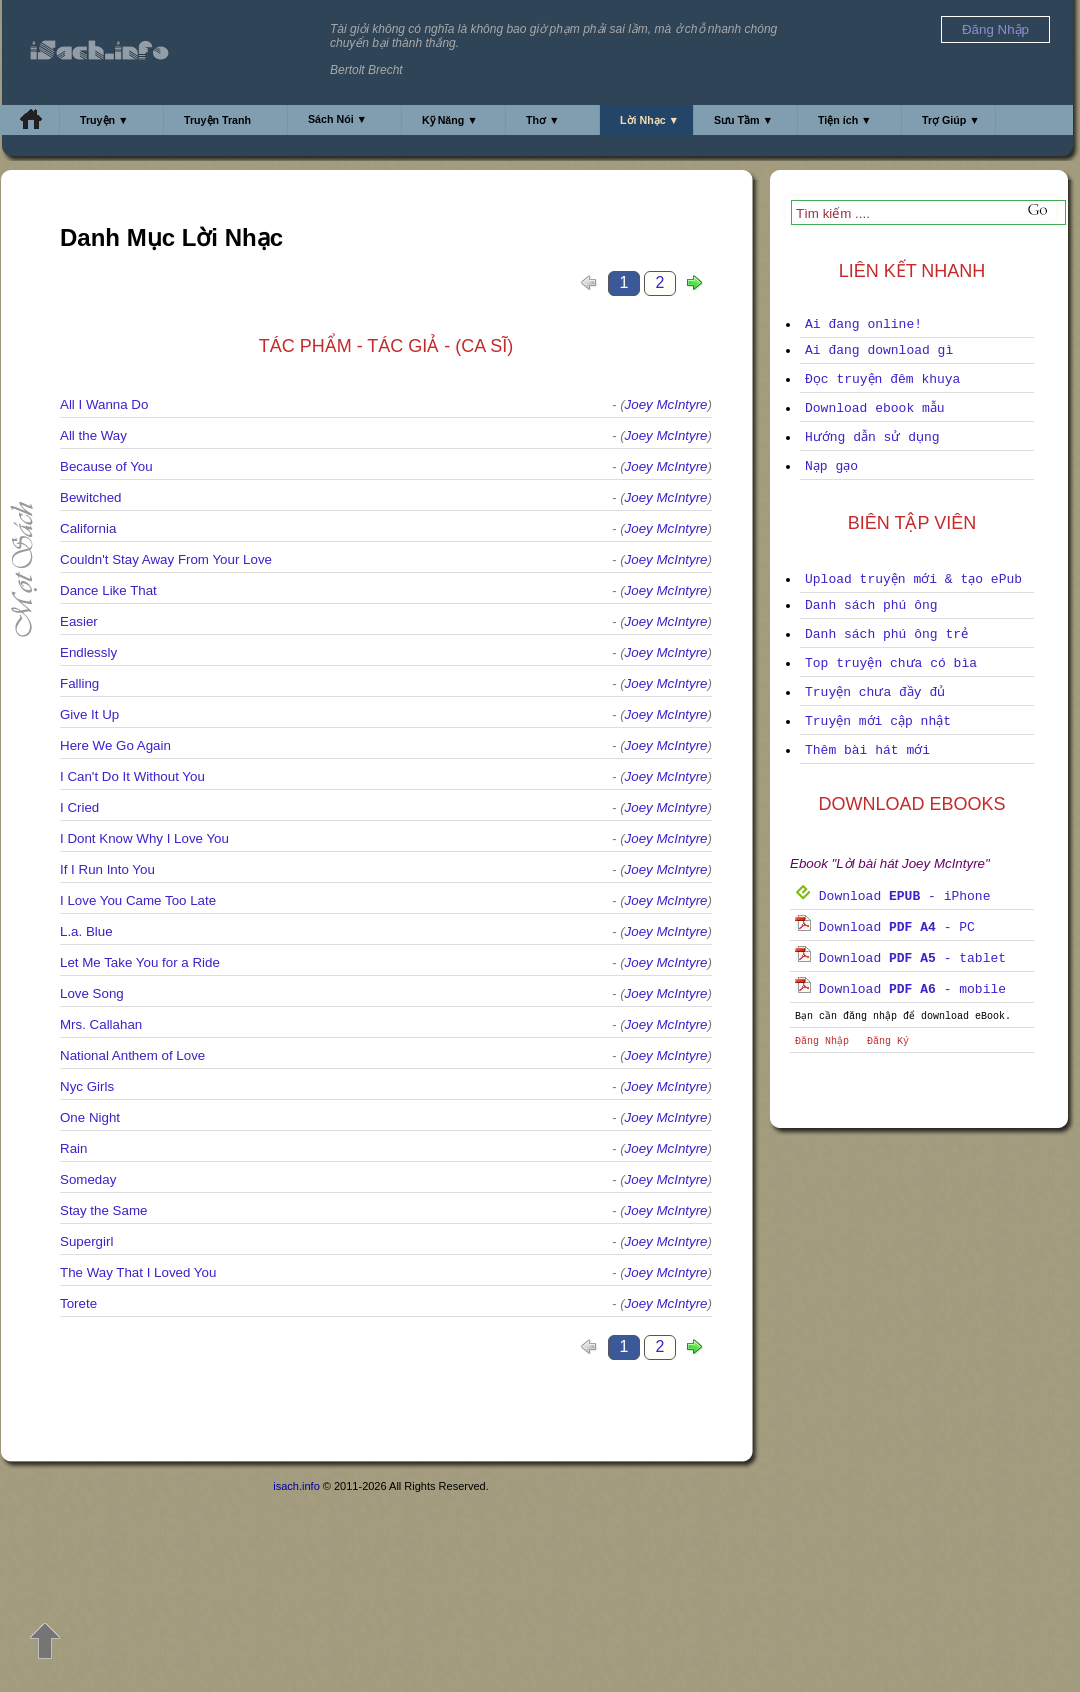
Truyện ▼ (104, 120)
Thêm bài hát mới (867, 750)
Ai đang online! (863, 324)
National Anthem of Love (132, 1055)
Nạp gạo (831, 466)
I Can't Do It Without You (132, 776)
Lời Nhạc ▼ (649, 120)
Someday (88, 1179)
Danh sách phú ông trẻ (886, 634)
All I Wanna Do (104, 404)
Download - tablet (900, 958)
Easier (79, 621)
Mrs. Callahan (101, 1024)
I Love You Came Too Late (138, 900)
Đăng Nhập (822, 1041)
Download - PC (885, 927)
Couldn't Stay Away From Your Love (166, 559)
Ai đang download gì (879, 350)
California (88, 528)
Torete (78, 1303)
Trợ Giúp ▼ (951, 120)
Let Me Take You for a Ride (140, 962)
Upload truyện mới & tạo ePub (913, 579)
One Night (90, 1117)
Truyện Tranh (217, 120)
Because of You (106, 466)
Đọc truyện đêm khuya (882, 379)
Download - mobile (900, 989)
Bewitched (91, 497)
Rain (73, 1148)
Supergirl (86, 1241)
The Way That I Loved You (138, 1272)
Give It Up (89, 714)
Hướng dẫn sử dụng (872, 437)
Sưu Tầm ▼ (743, 120)
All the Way (93, 435)
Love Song (92, 993)
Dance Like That (108, 590)
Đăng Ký (888, 1041)
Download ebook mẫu (875, 408)
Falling (79, 683)
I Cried (79, 807)
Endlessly (88, 652)
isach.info (296, 1486)
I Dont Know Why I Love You (144, 838)
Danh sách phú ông (871, 605)
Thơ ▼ (543, 120)
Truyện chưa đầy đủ (875, 692)
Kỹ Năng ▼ (450, 120)
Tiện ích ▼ (845, 120)
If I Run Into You (107, 869)
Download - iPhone (892, 896)
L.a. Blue (86, 931)
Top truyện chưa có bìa (891, 663)
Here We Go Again (115, 745)
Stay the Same (103, 1210)
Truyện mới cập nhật (878, 721)
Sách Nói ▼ (337, 119)
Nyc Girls (87, 1086)
